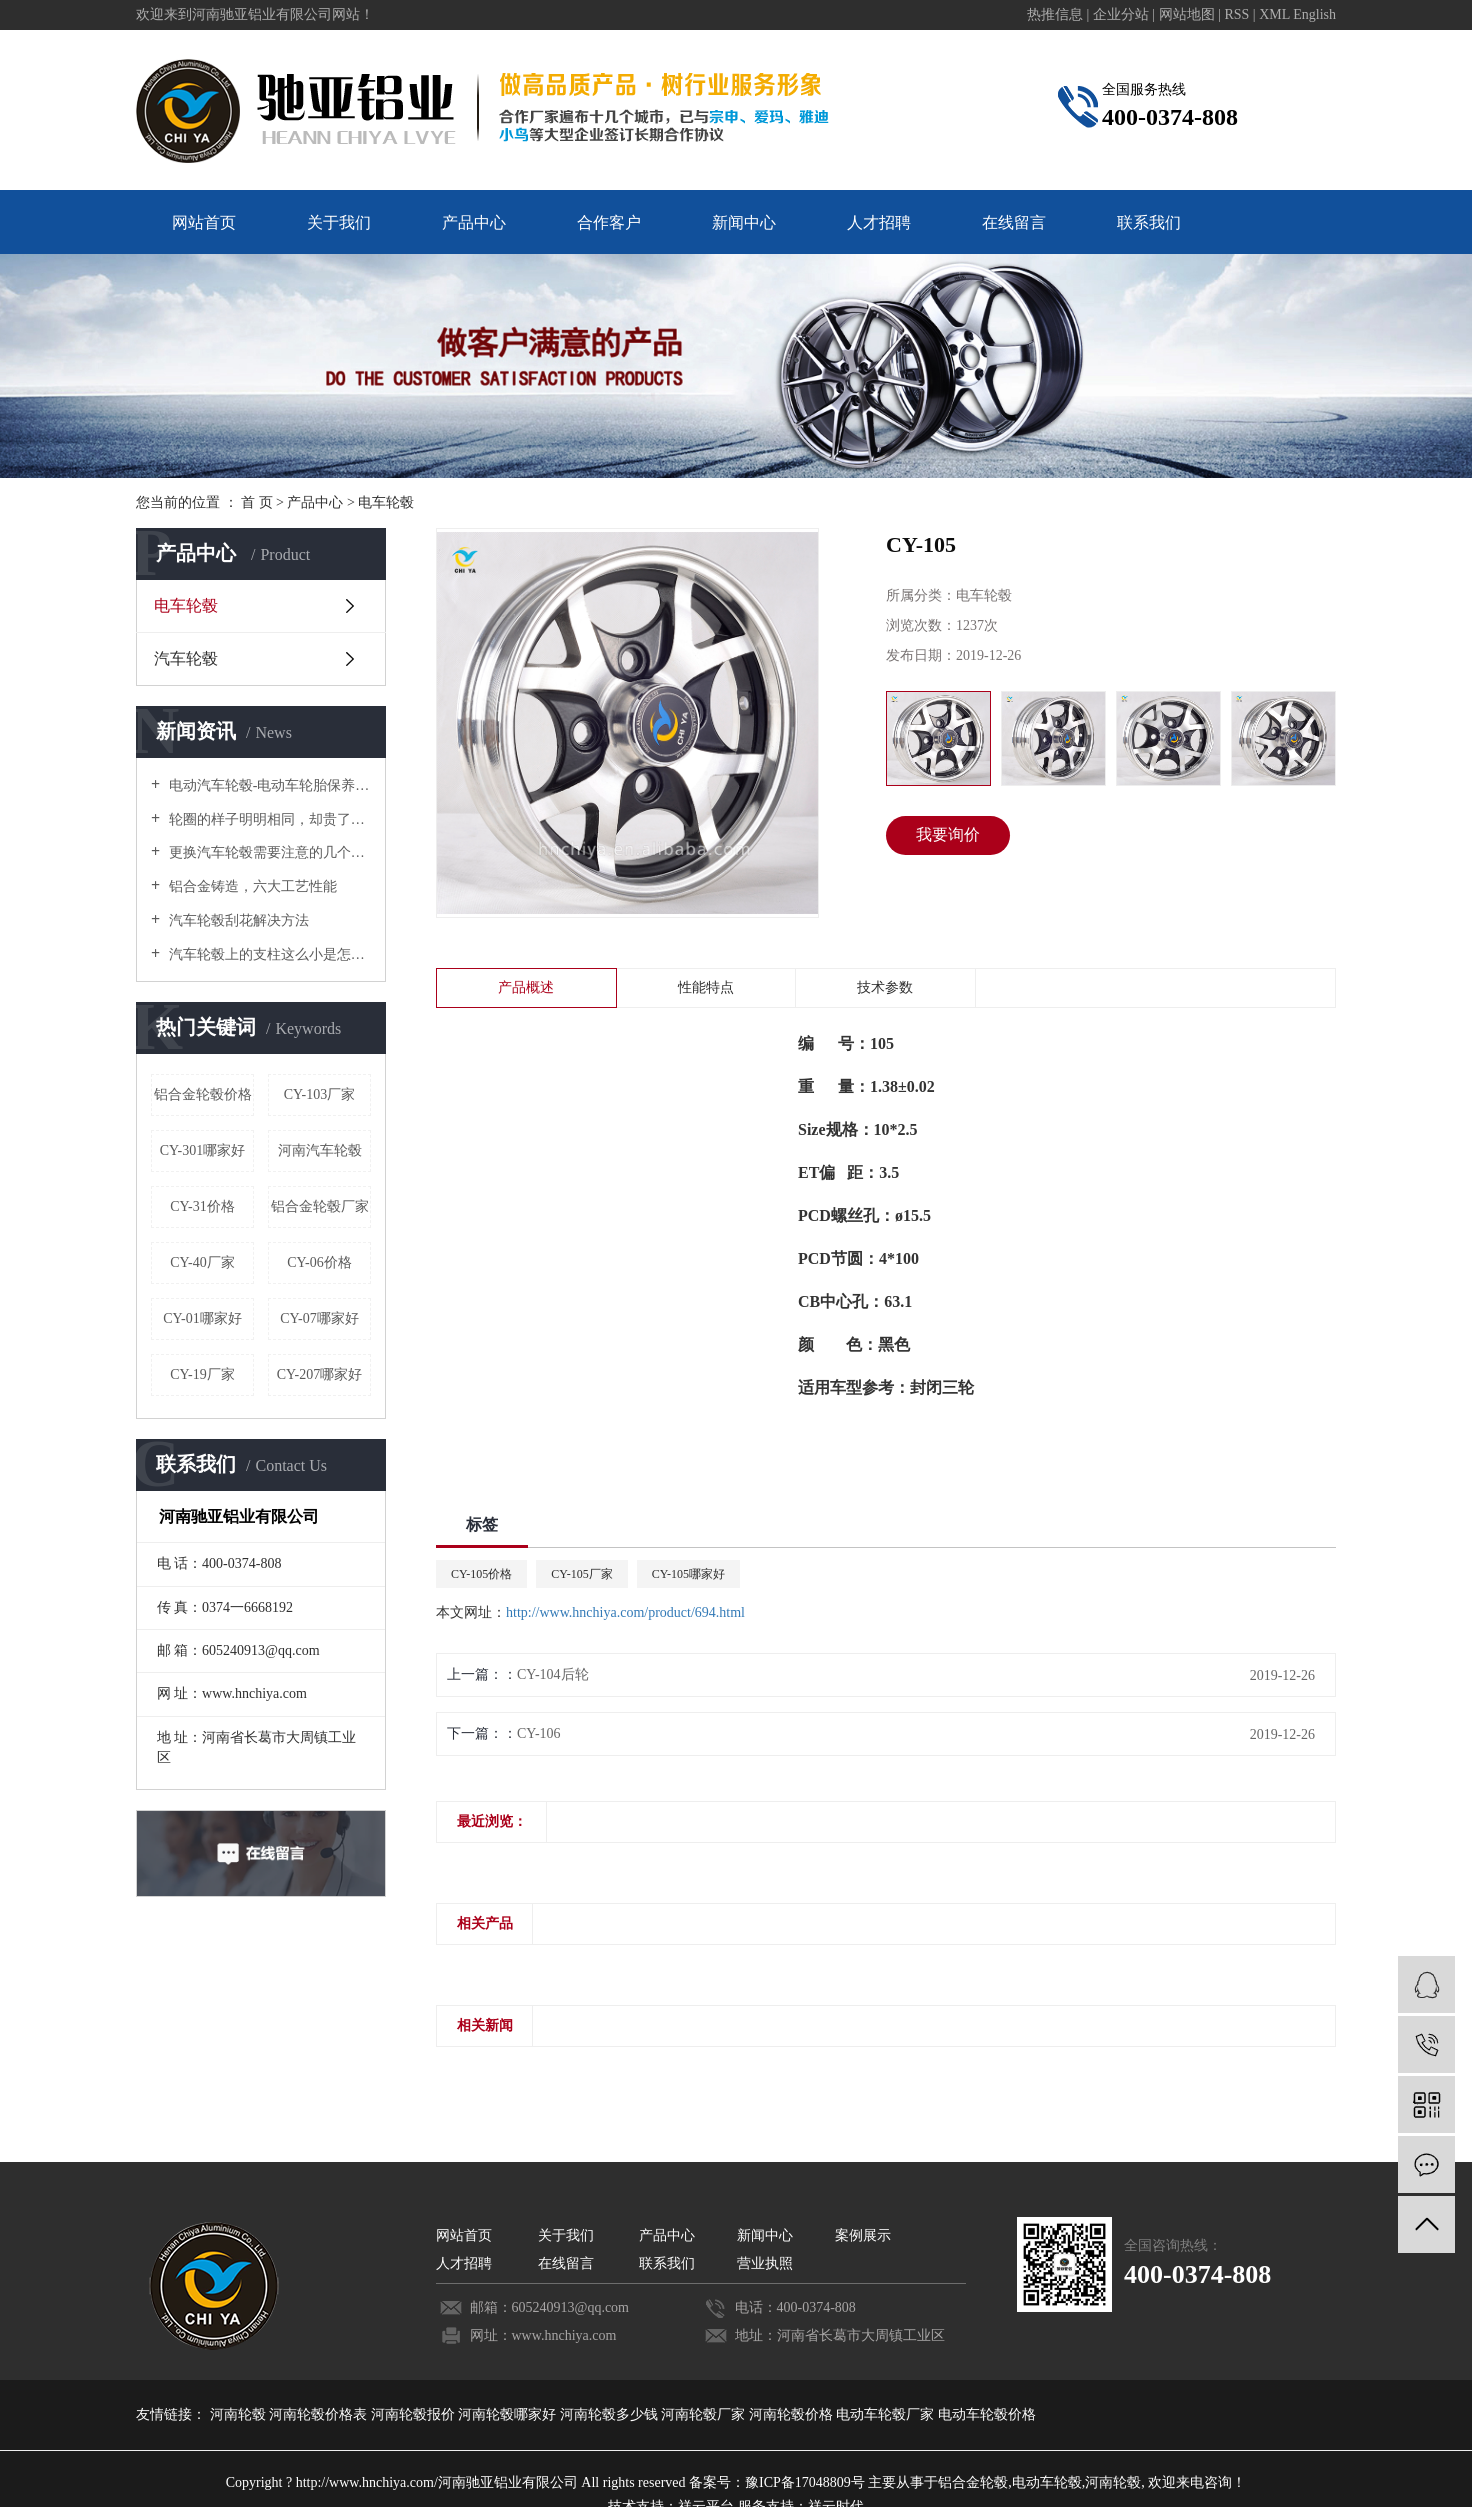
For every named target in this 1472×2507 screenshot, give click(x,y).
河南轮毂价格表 (320, 2414)
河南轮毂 (240, 2414)
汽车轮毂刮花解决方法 (237, 920)
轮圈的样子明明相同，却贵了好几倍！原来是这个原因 (268, 819)
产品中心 (474, 222)
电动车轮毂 (1047, 2482)
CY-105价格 (481, 1574)
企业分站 (1121, 14)
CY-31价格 (202, 1206)
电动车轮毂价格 (987, 2414)
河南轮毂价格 (793, 2414)
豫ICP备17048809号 (805, 2482)
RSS (1236, 14)
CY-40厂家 (202, 1262)
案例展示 (863, 2235)
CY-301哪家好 (203, 1150)
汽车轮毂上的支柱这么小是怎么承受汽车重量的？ (268, 954)
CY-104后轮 (553, 1674)
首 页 (257, 502)
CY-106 (539, 1733)
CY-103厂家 (320, 1094)
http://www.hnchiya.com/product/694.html (625, 1612)
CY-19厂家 (202, 1374)
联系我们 (1149, 222)
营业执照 (765, 2263)
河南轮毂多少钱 (611, 2414)
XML (1274, 14)
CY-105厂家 (581, 1574)
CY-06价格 (319, 1262)
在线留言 (1014, 222)
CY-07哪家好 (319, 1318)
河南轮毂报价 (415, 2414)
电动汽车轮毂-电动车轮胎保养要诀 (268, 785)
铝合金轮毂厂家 (320, 1206)
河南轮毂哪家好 (509, 2414)
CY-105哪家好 (688, 1574)
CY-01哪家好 (202, 1318)
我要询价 (948, 834)
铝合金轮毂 (973, 2482)
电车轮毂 (386, 502)
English (1314, 14)
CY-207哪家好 (320, 1374)
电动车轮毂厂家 (887, 2414)
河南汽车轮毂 (320, 1150)
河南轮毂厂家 (705, 2414)
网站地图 (1189, 14)
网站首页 (204, 222)
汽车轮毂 (186, 658)
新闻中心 (744, 222)
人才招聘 (879, 222)
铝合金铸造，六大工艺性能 (251, 886)
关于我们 (339, 222)
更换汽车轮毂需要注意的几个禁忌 (268, 852)
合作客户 (609, 222)
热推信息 (1055, 14)
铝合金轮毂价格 (203, 1094)
